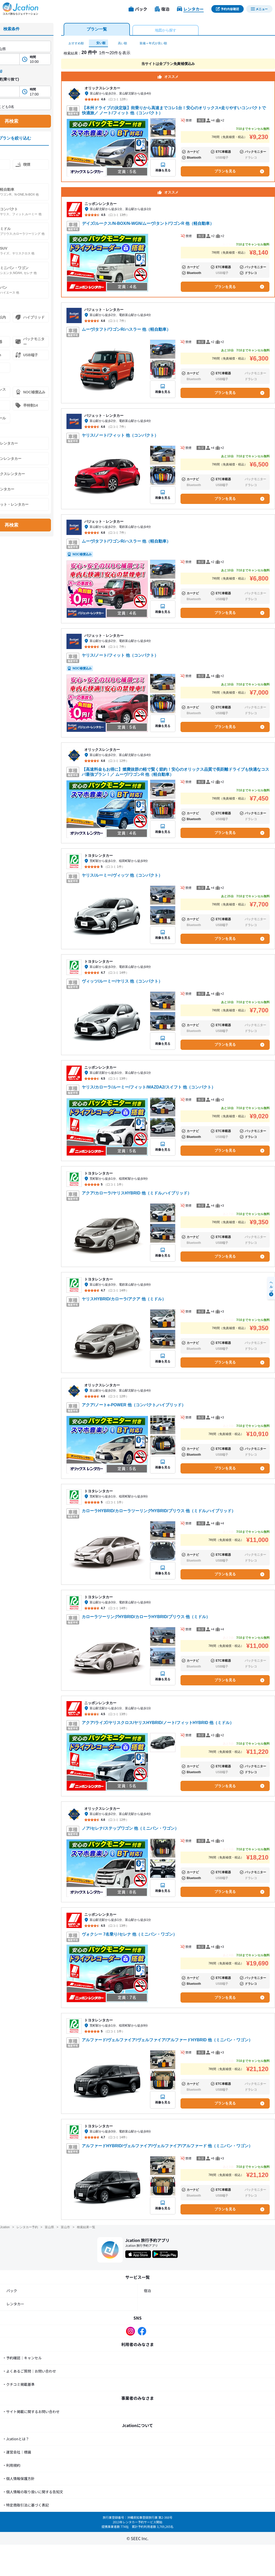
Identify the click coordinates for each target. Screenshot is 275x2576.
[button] (73, 43)
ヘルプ (271, 1288)
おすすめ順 (74, 44)
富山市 (65, 2227)
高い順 (120, 44)
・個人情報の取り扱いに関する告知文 (33, 2491)
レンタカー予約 (27, 2227)
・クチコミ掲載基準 (19, 2384)
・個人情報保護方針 (19, 2478)
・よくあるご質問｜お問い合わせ (29, 2371)
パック (11, 2290)
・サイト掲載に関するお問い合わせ (31, 2411)
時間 (33, 57)
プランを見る (239, 171)
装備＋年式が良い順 (151, 44)
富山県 (49, 2227)
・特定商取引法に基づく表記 (26, 2505)
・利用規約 (11, 2465)
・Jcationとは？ (16, 2438)
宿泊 (147, 2290)
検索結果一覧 (86, 2227)
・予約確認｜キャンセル (22, 2357)
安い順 (98, 43)
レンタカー (15, 2303)
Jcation (5, 2227)
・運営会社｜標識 (17, 2452)
